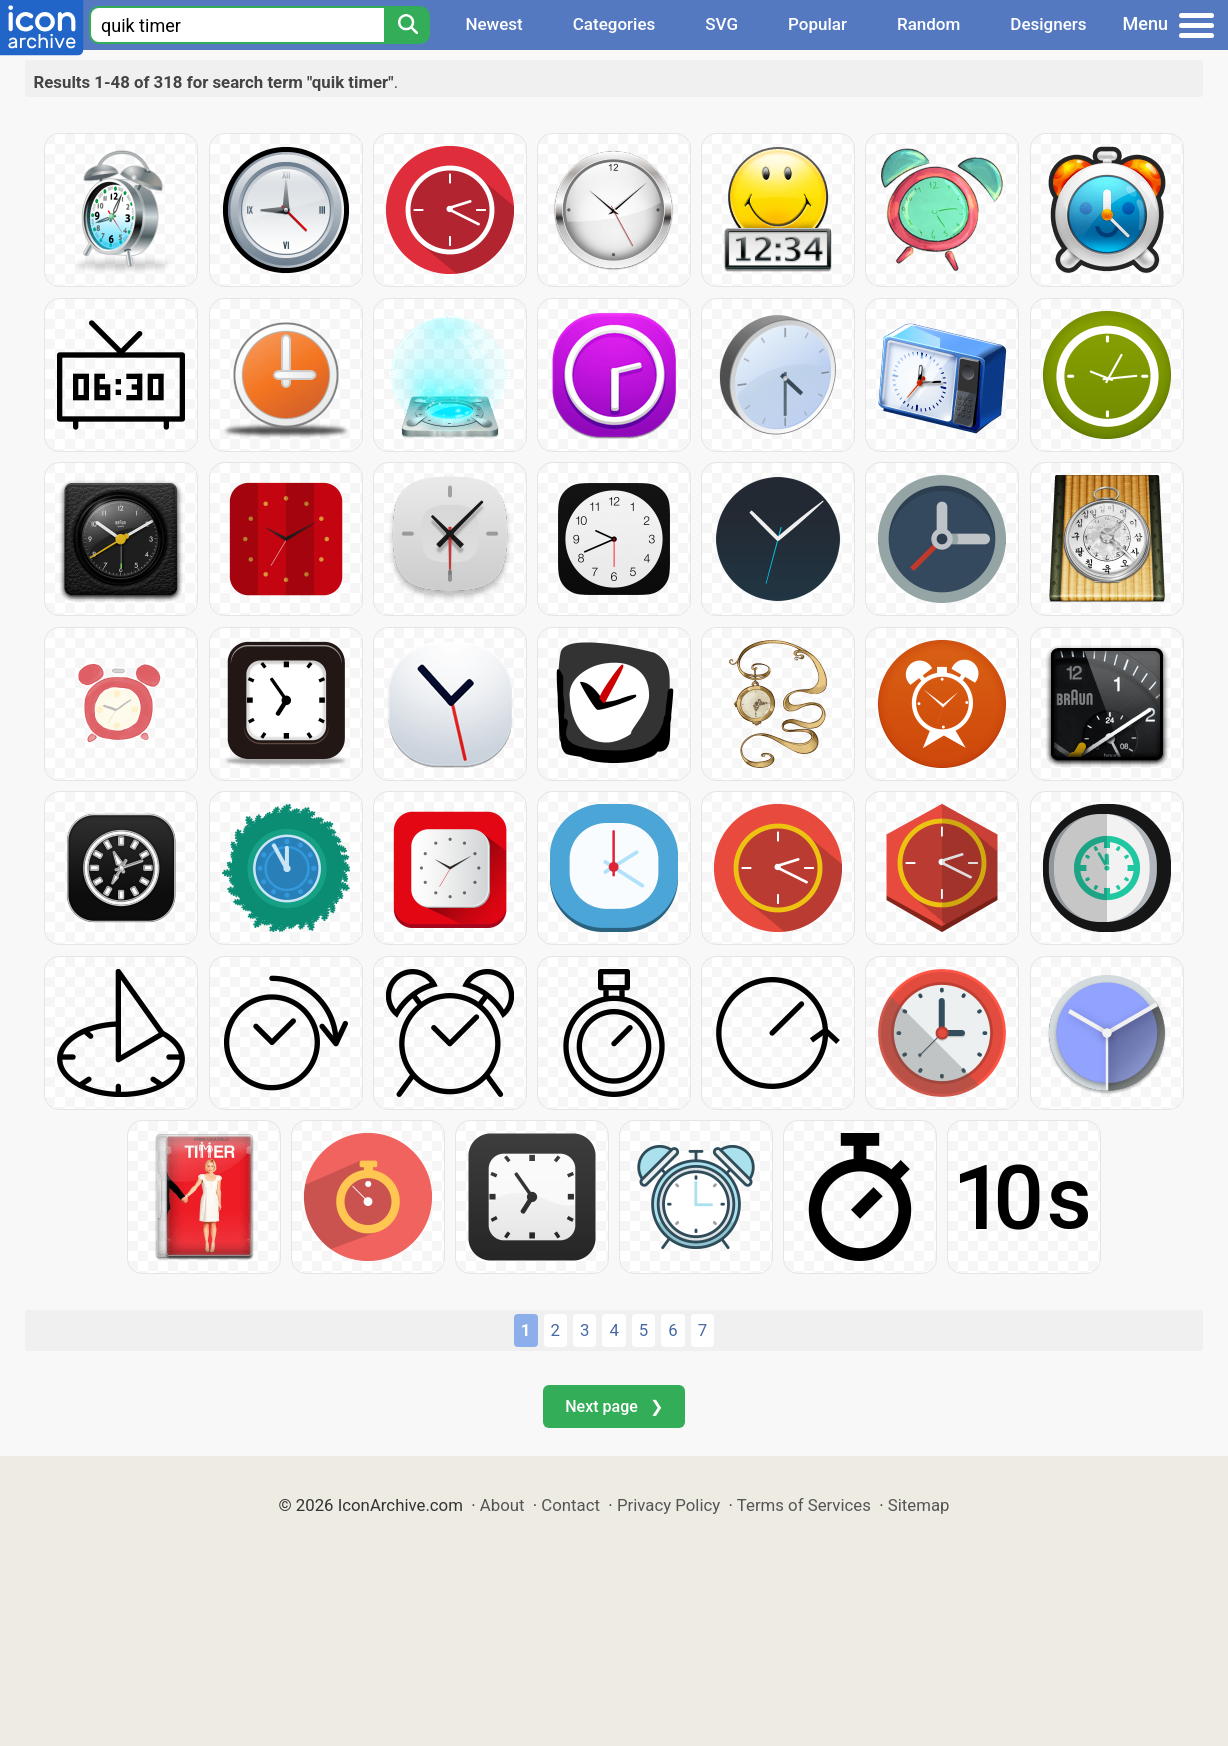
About (502, 1505)
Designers (1048, 24)
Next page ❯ (613, 1406)
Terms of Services (804, 1505)
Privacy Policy (668, 1505)
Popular (817, 24)
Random (928, 24)
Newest (493, 24)
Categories (614, 24)
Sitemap (919, 1505)
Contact (570, 1505)
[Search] (407, 25)
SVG (721, 24)
